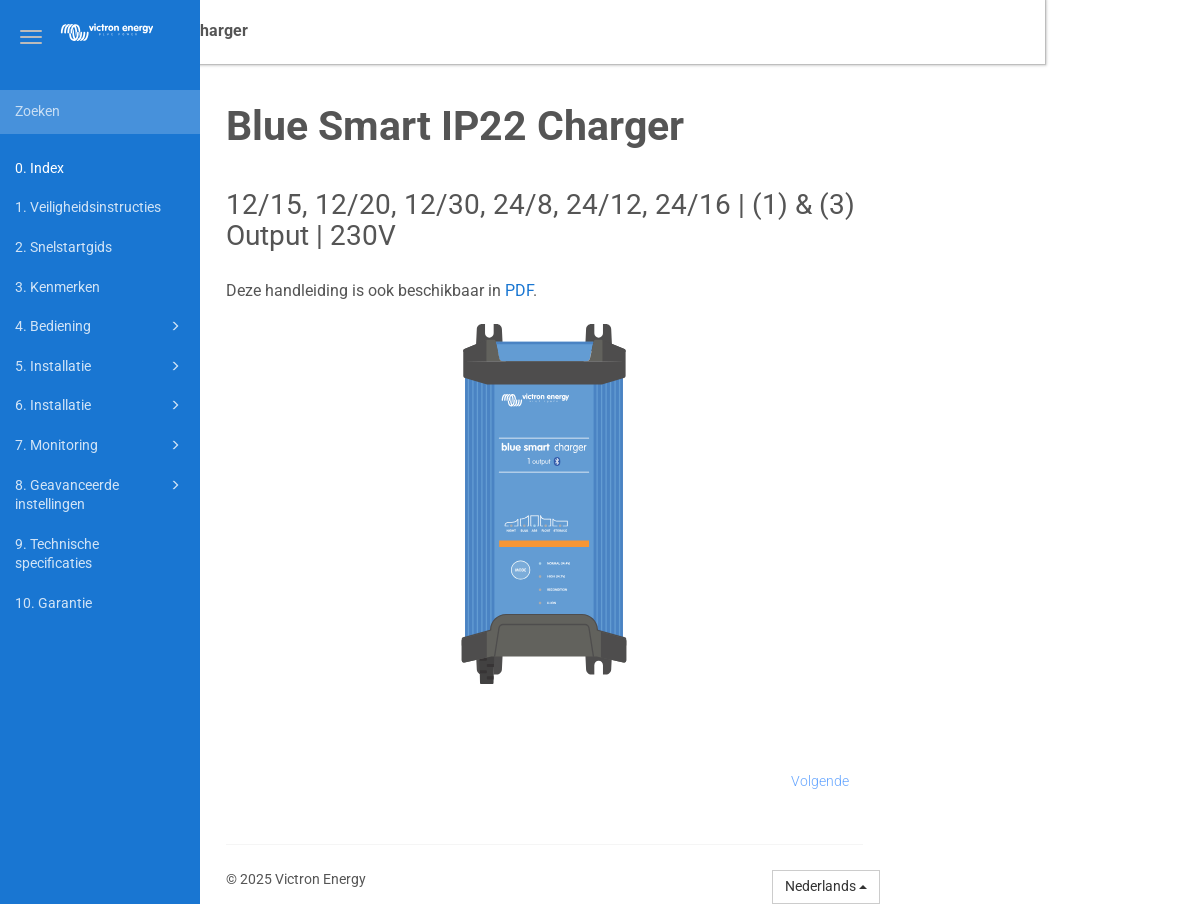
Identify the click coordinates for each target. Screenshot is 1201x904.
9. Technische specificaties (57, 554)
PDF (675, 290)
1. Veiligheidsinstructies (88, 207)
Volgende (976, 781)
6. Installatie (100, 405)
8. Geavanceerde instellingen (100, 493)
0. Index (39, 168)
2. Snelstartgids (63, 247)
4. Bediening (100, 326)
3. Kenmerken (57, 287)
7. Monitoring (100, 445)
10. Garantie (53, 603)
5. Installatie (100, 366)
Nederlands (982, 886)
